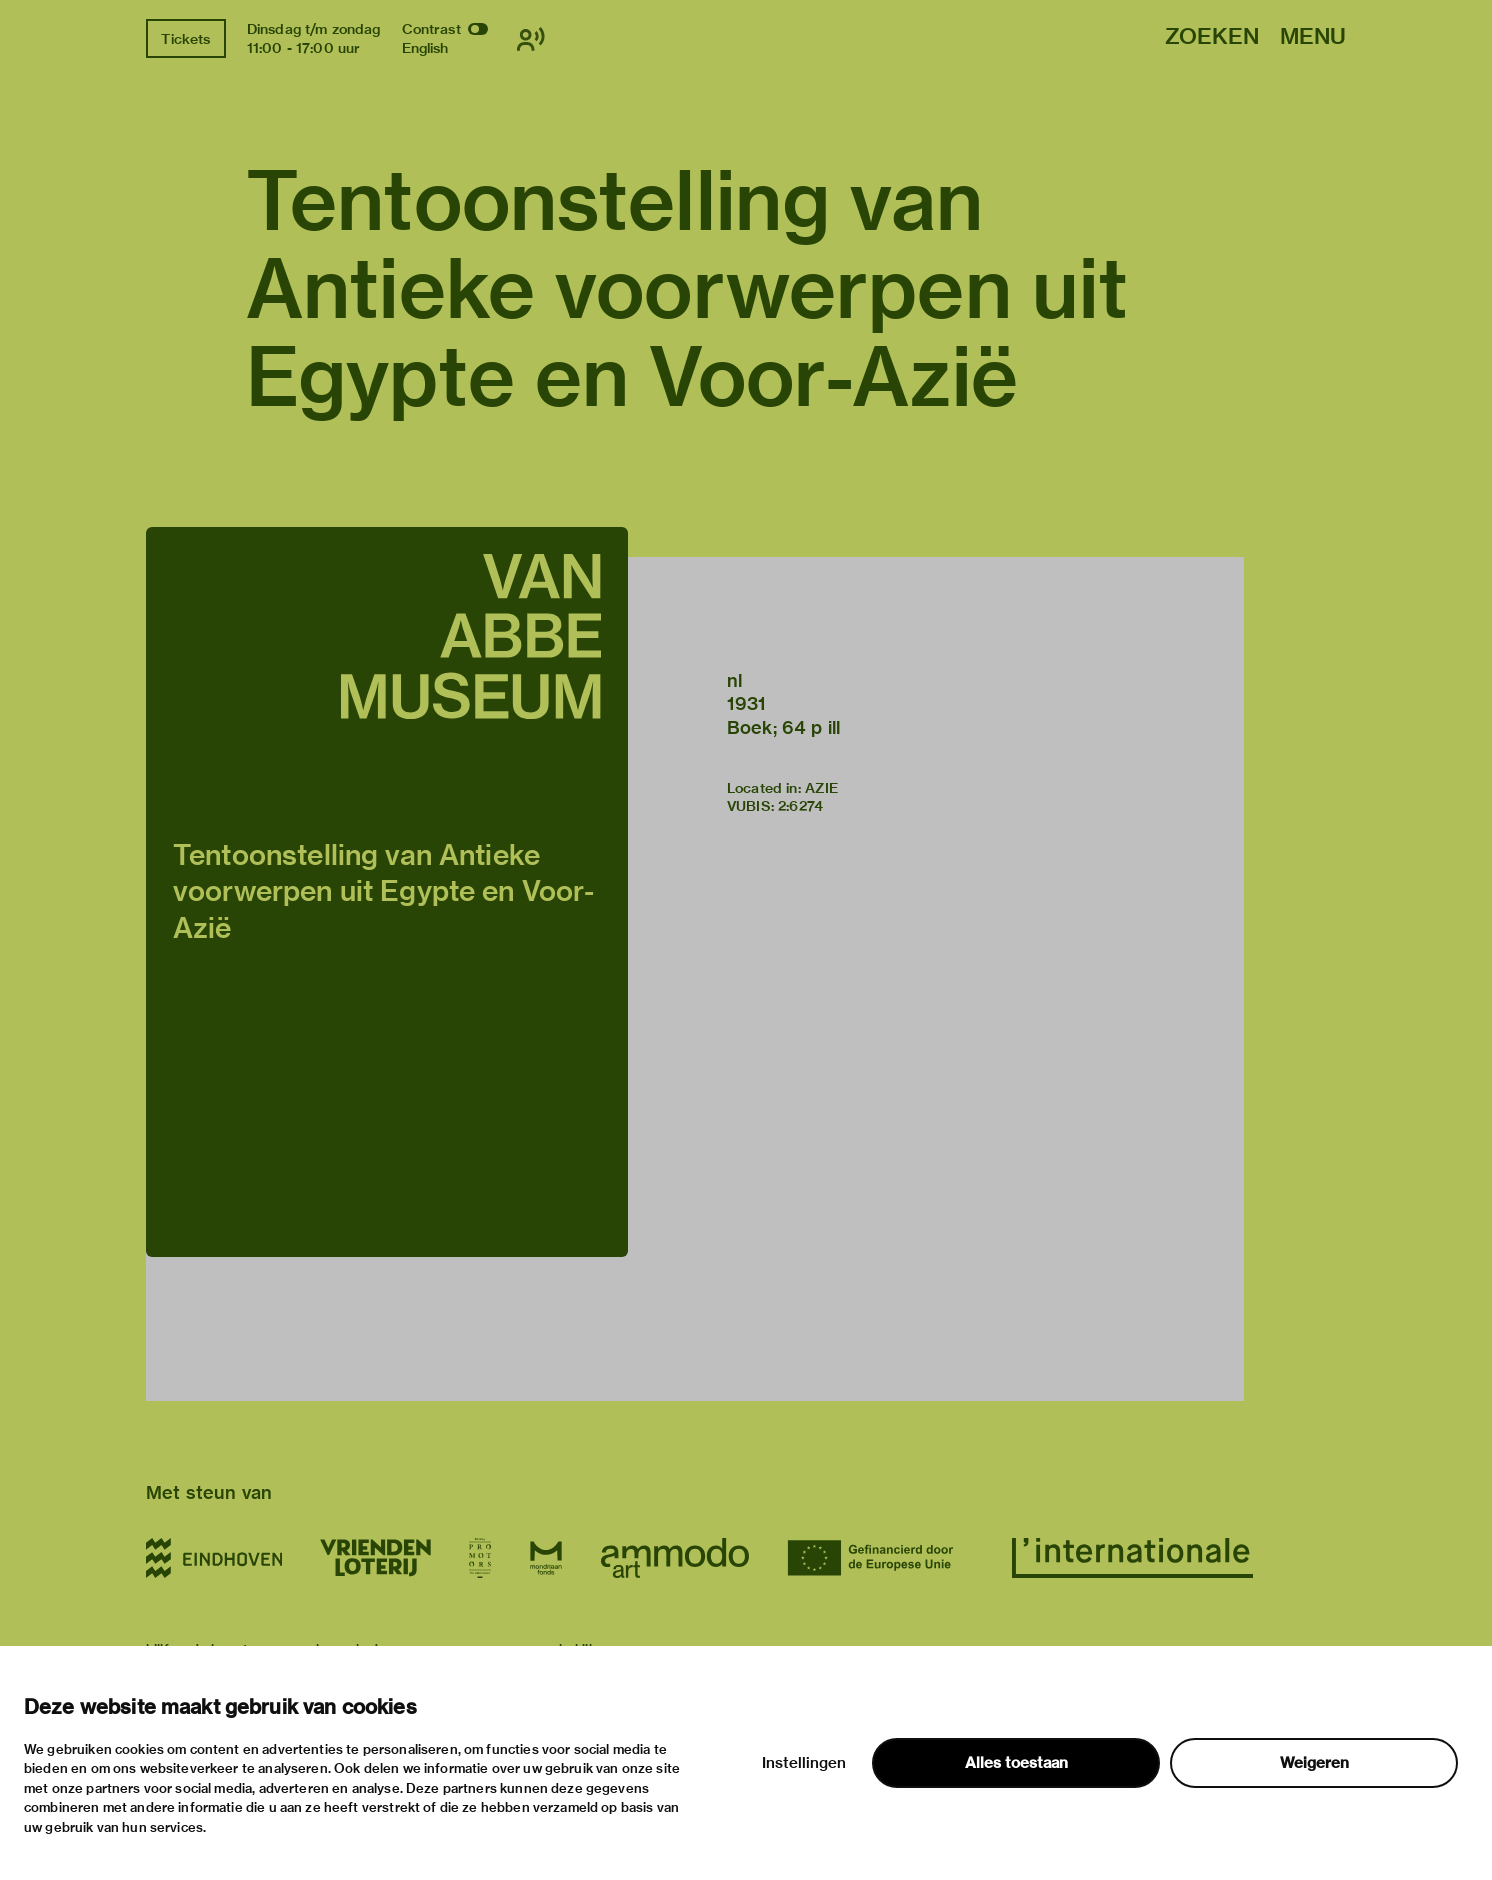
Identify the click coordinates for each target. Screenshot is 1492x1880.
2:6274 (800, 806)
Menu (1313, 37)
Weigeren (1314, 1763)
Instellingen (804, 1763)
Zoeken (1212, 37)
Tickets (185, 39)
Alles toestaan (1016, 1763)
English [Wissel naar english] (425, 48)
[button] (387, 892)
